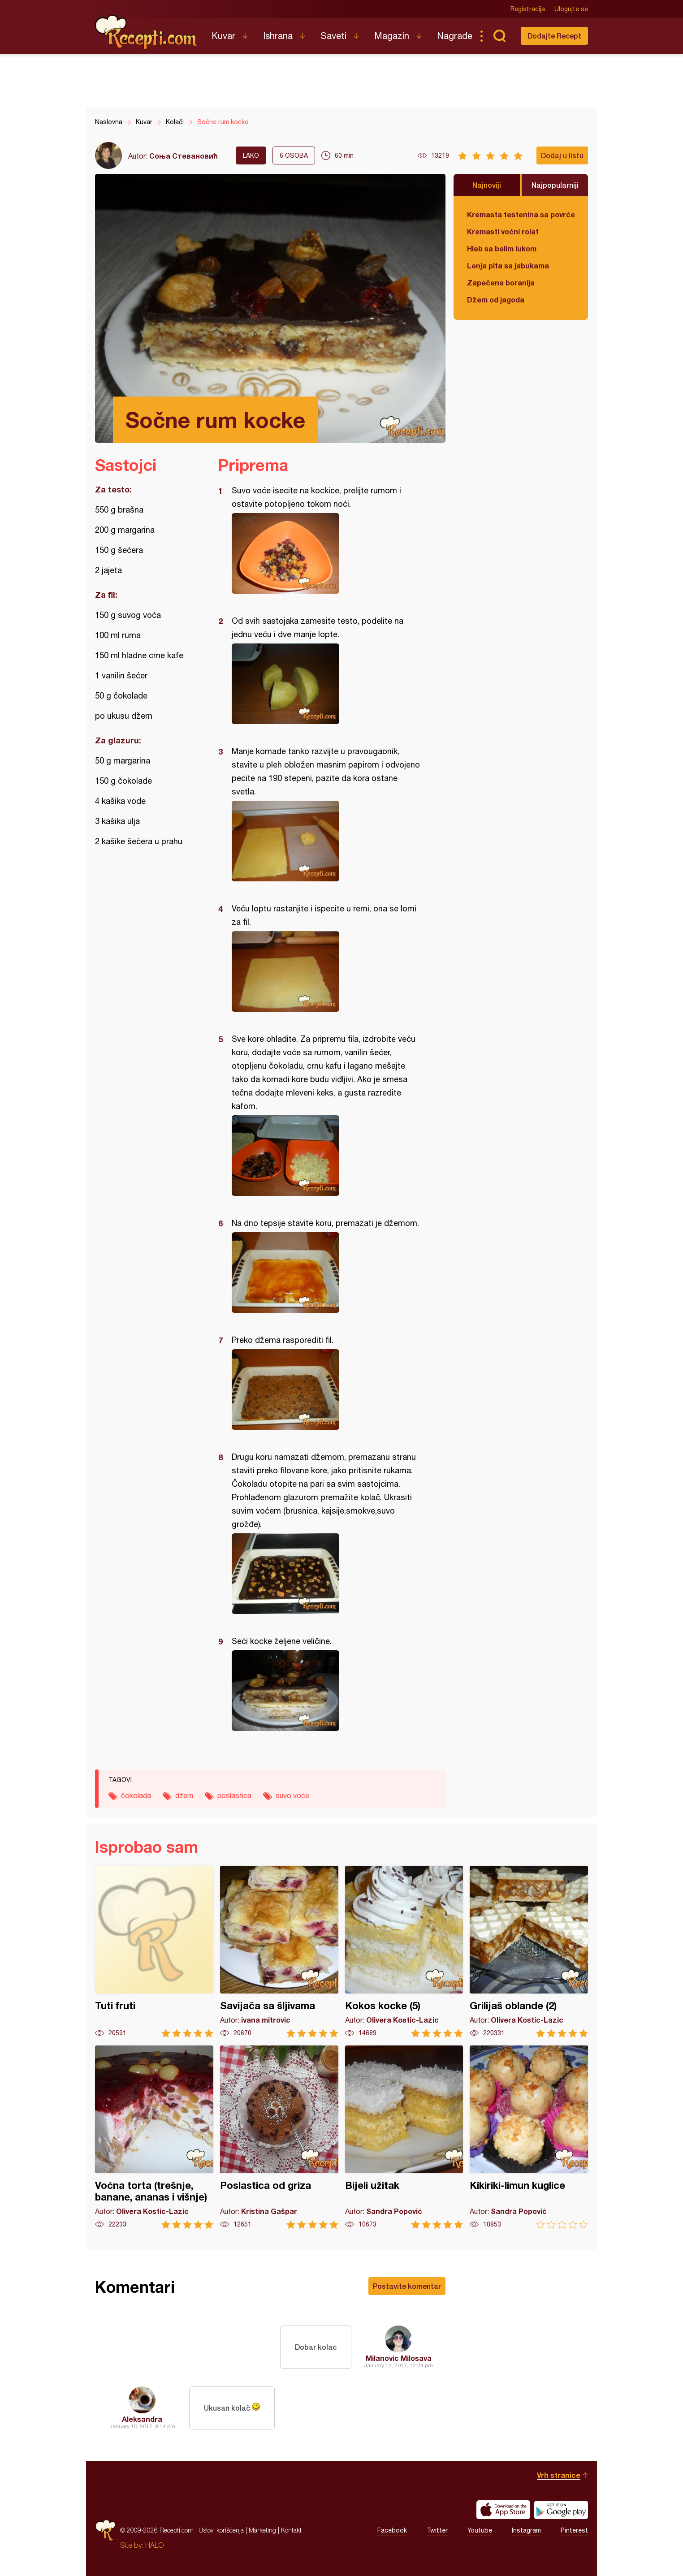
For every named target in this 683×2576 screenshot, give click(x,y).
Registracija (527, 9)
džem (184, 1795)
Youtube (479, 2530)
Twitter (437, 2530)
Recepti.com (146, 32)
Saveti (333, 35)
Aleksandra (142, 2419)
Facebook (392, 2530)
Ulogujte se (571, 9)
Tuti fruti (154, 1951)
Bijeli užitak (404, 2137)
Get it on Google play (561, 2509)
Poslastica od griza (279, 2137)
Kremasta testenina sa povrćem (521, 214)
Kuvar (223, 35)
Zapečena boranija (501, 282)
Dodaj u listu (562, 155)
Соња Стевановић (183, 155)
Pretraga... (499, 36)
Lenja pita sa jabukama (508, 265)
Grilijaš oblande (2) (529, 1951)
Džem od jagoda (495, 299)
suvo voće (292, 1795)
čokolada (136, 1795)
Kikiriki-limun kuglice (529, 2137)
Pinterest (574, 2530)
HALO (154, 2545)
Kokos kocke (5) (404, 1951)
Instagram (526, 2530)
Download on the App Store (503, 2509)
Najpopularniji (555, 185)
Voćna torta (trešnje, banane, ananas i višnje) (154, 2137)
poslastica (234, 1795)
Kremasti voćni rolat (503, 231)
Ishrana (278, 35)
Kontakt (291, 2530)
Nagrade (454, 35)
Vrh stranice (558, 2475)
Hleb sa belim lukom (501, 248)
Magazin (391, 35)
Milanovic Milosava (399, 2358)
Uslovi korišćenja (221, 2530)
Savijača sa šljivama (279, 1951)
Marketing (262, 2530)
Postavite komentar (407, 2286)
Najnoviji (486, 185)
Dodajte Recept (554, 35)
